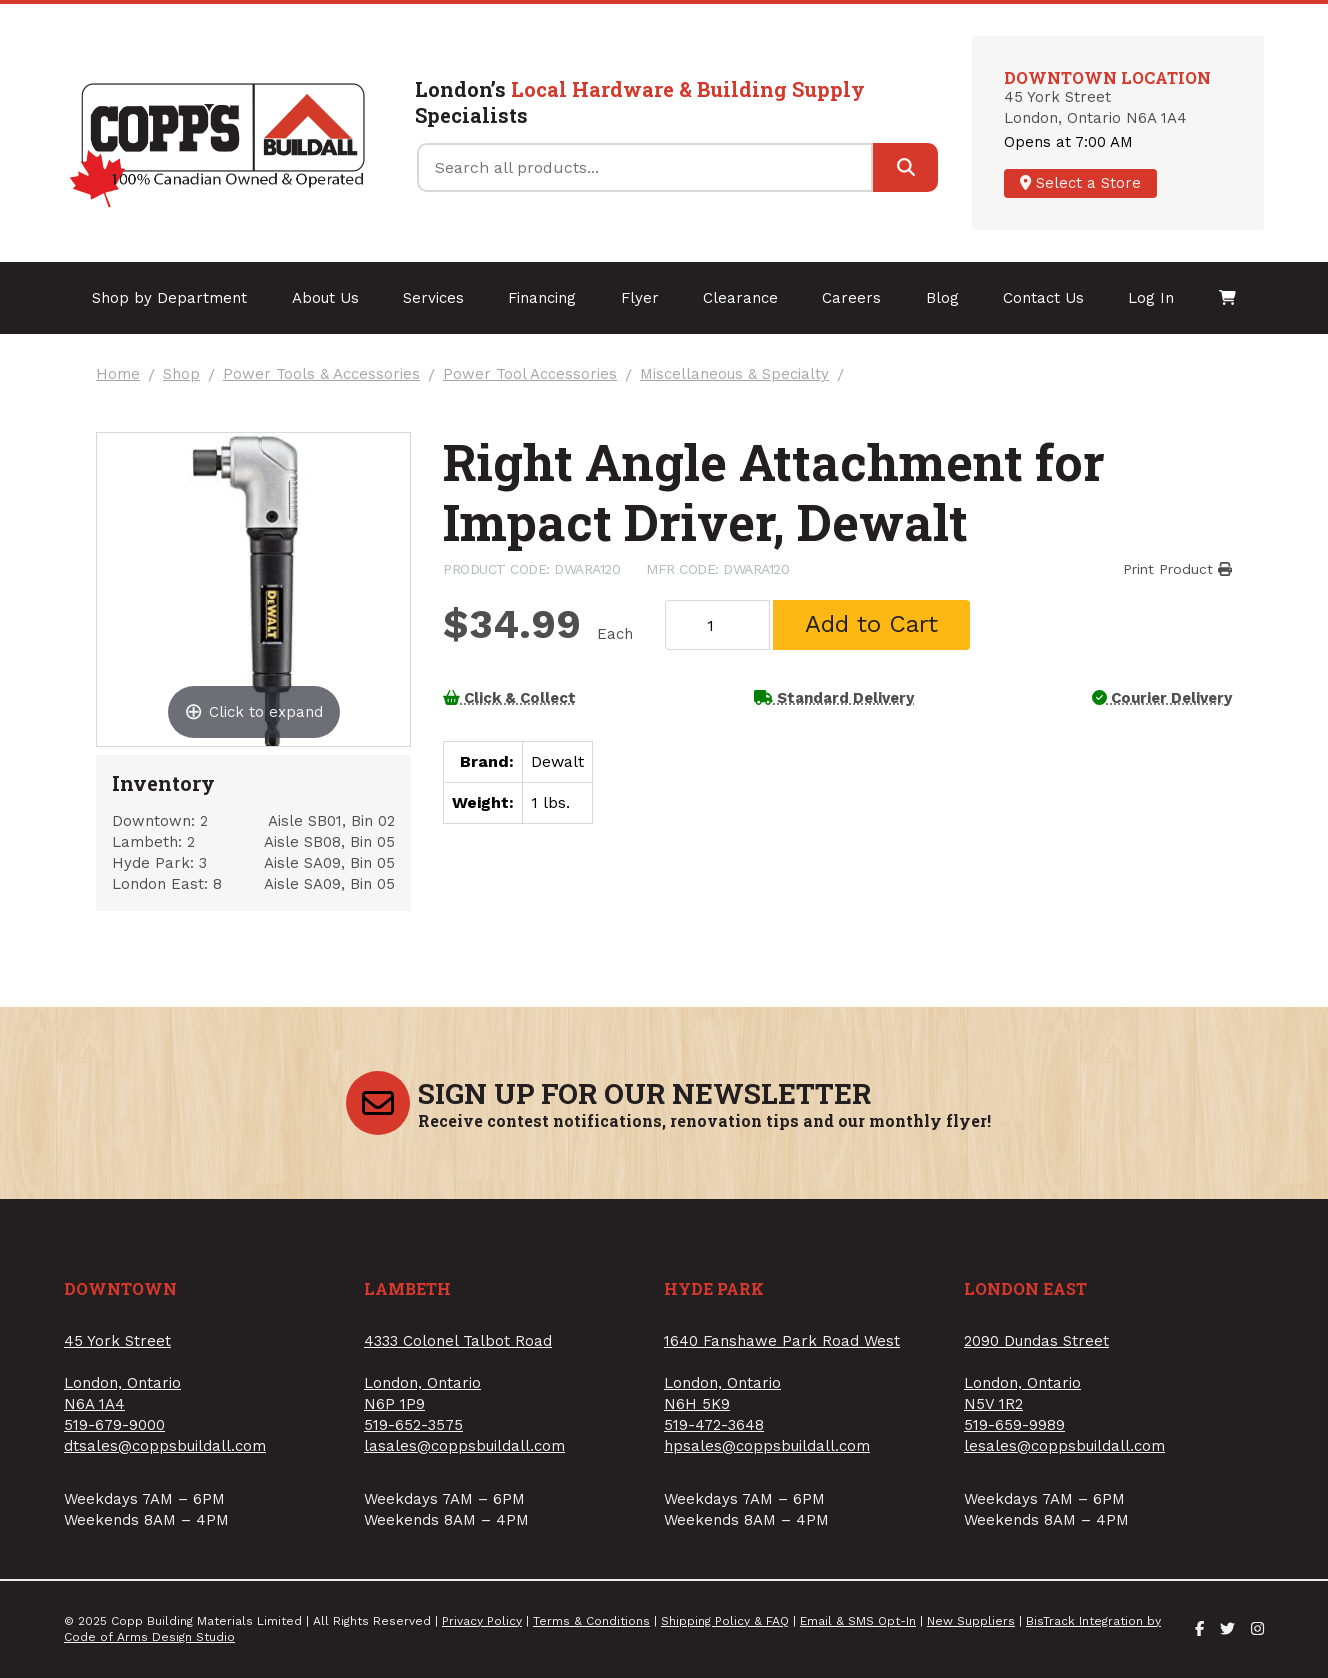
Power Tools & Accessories (321, 374)
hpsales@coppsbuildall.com (767, 1446)
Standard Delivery (834, 698)
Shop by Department (169, 298)
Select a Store (1080, 183)
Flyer (640, 298)
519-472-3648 (714, 1425)
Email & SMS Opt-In (858, 1621)
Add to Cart (871, 624)
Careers (851, 298)
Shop (181, 374)
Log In (1151, 298)
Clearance (740, 298)
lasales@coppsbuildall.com (464, 1446)
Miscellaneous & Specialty (734, 374)
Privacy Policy (482, 1621)
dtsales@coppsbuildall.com (165, 1446)
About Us (325, 298)
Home (118, 374)
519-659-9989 (1014, 1425)
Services (433, 298)
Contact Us (1043, 298)
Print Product (1177, 569)
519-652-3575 (413, 1425)
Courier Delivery (1162, 698)
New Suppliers (971, 1621)
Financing (542, 298)
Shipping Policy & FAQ (725, 1621)
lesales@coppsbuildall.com (1064, 1446)
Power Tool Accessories (530, 374)
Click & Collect (509, 698)
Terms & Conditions (591, 1621)
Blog (942, 298)
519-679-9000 (114, 1425)
